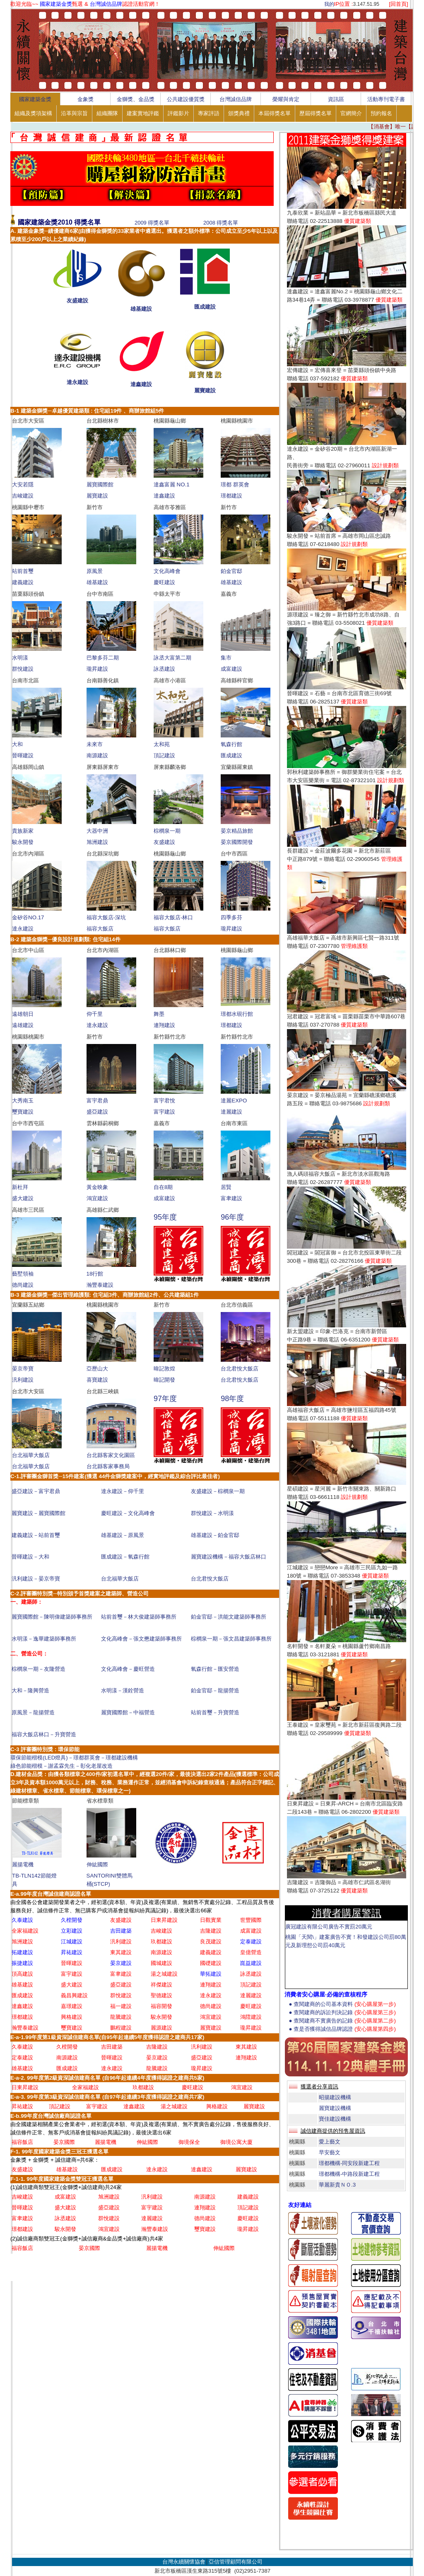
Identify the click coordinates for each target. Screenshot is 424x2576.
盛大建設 (23, 1198)
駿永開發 (23, 842)
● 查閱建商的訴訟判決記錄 (342, 2012)
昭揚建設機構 (335, 2097)
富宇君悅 (164, 1100)
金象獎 (85, 99)
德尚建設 (23, 1285)
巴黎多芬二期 (103, 658)
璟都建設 (231, 496)
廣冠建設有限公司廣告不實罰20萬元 (328, 1927)
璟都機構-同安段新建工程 (349, 2163)
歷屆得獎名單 (315, 113)
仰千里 (95, 1014)
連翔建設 (164, 1025)
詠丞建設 (164, 669)
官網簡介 (351, 113)
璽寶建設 (23, 1112)
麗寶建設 (205, 390)
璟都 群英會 (235, 484)
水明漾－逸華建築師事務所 (44, 1639)
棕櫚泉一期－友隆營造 (38, 1669)
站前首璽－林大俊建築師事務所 (138, 1617)
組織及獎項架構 (33, 113)
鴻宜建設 (97, 1198)
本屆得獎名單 (274, 113)
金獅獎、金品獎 (135, 99)
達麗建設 (231, 1112)
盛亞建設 (97, 1112)
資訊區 (336, 99)
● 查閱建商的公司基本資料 (342, 2004)
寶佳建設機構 (335, 2119)
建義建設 (23, 582)
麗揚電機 (23, 1864)
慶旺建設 (164, 582)
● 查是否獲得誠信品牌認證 (342, 2029)
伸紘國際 (97, 1864)
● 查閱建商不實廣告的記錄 (342, 2021)
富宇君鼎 (97, 1100)
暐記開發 (164, 1380)
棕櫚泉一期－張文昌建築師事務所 (231, 1639)
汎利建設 (23, 1380)
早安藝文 (329, 2152)
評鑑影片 (178, 113)
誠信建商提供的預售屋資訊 (333, 2131)
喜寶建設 (97, 1380)
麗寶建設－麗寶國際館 (38, 1513)
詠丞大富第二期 (172, 658)
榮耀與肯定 (285, 99)
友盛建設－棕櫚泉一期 (218, 1491)
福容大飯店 (100, 929)
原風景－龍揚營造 (33, 1712)
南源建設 (97, 755)
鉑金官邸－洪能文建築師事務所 (228, 1617)
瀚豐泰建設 (100, 1285)
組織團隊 (107, 113)
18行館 (95, 1274)
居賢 (226, 1187)
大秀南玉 (23, 1100)
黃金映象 (97, 1187)
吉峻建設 (23, 496)
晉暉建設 (23, 755)
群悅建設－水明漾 (212, 1513)
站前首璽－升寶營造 (215, 1712)
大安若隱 (23, 484)
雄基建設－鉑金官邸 (215, 1535)
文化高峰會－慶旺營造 (128, 1669)
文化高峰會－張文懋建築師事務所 (141, 1639)
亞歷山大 (97, 1368)
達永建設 (77, 382)
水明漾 (20, 658)
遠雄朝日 (23, 1014)
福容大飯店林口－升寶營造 (44, 1734)
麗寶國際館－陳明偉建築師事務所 (52, 1617)
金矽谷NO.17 (28, 917)
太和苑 (162, 744)
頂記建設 (164, 755)
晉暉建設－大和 (30, 1557)
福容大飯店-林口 (173, 917)
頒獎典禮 (239, 113)
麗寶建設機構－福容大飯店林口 (228, 1557)
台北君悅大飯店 (239, 1368)
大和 (17, 744)
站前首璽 (23, 571)
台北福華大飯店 (31, 1455)
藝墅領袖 (23, 1274)
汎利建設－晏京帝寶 (36, 1579)
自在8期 (163, 1187)
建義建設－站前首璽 (36, 1535)
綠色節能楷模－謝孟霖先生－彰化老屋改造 (61, 1766)
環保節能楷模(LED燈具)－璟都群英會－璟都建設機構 (74, 1757)
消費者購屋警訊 (346, 1913)
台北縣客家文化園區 (111, 1455)
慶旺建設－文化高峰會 (128, 1513)
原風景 (95, 571)
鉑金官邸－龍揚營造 (215, 1690)
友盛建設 (77, 300)
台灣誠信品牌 (235, 99)
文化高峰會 (167, 571)
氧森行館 (231, 744)
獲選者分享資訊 (319, 2086)
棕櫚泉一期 (167, 831)
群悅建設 (23, 669)
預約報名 (381, 113)
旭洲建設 (97, 842)
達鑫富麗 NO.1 (172, 484)
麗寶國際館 (100, 484)
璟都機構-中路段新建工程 (349, 2174)
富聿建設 (231, 1198)
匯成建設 (205, 307)
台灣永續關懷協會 (183, 2562)
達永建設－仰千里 (122, 1491)
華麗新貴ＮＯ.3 (337, 2185)
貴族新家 (23, 831)
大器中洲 (97, 831)
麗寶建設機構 (335, 2108)
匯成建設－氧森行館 (125, 1557)
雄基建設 (141, 309)
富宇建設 (164, 1112)
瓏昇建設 (97, 669)
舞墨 (159, 1014)
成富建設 (231, 669)
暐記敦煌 (164, 1368)
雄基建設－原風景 (122, 1535)
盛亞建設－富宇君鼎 (36, 1491)
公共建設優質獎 (186, 99)
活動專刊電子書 (386, 99)
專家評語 (208, 113)
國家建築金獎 (35, 99)
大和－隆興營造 (30, 1690)
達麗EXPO (234, 1100)
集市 (226, 658)
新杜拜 (20, 1187)
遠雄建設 (23, 1025)
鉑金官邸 (231, 571)
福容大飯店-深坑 (106, 917)
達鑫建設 (141, 384)
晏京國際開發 (237, 842)
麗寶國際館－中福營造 (128, 1712)
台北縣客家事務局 (108, 1466)
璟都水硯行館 (237, 1014)
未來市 (95, 744)
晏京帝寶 (23, 1368)
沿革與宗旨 (74, 113)
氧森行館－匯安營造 (215, 1669)
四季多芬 (231, 917)
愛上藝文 (329, 2142)
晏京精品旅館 (237, 831)
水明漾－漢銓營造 (122, 1690)
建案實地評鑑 (143, 113)
